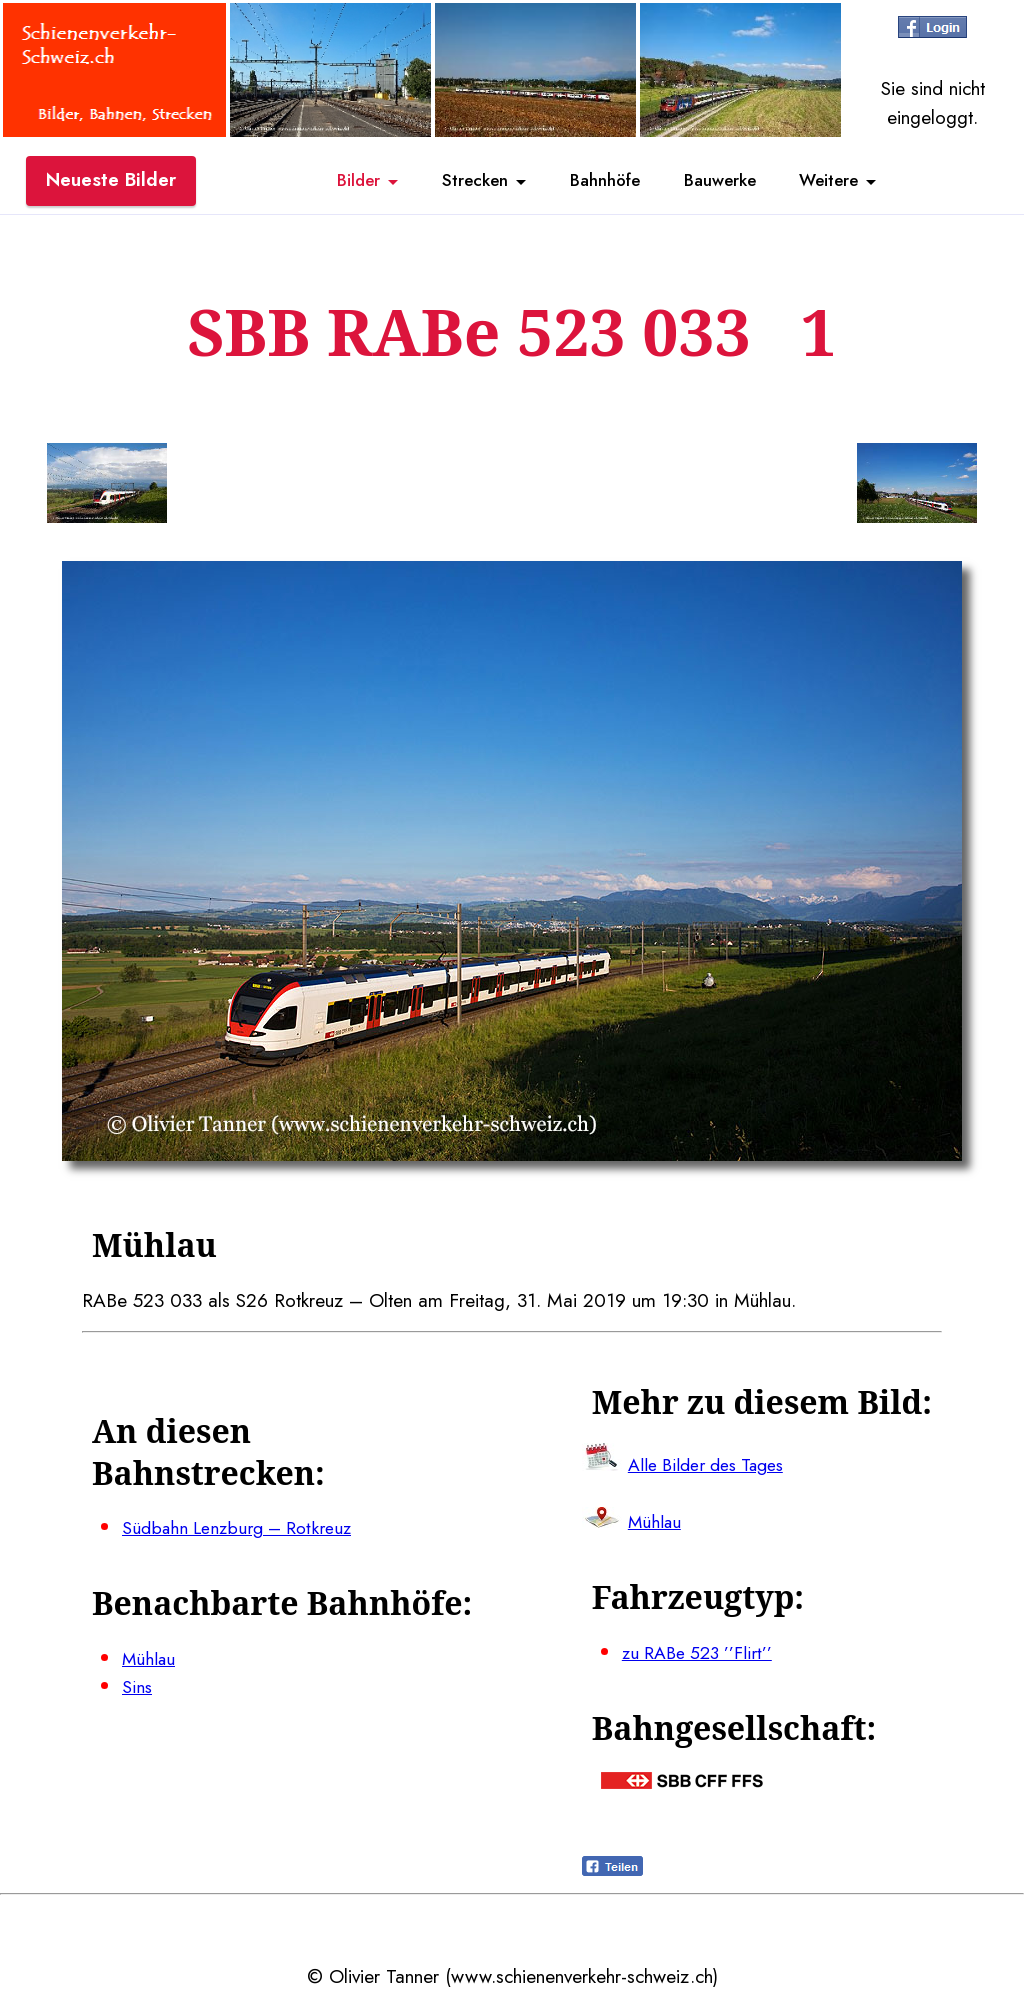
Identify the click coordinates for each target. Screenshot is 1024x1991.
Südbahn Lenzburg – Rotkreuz (244, 1528)
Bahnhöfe (603, 183)
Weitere (860, 183)
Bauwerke (734, 183)
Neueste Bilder (111, 183)
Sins (137, 1687)
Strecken (455, 183)
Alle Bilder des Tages (714, 1464)
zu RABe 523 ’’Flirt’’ (702, 1652)
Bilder (325, 183)
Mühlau (150, 1658)
